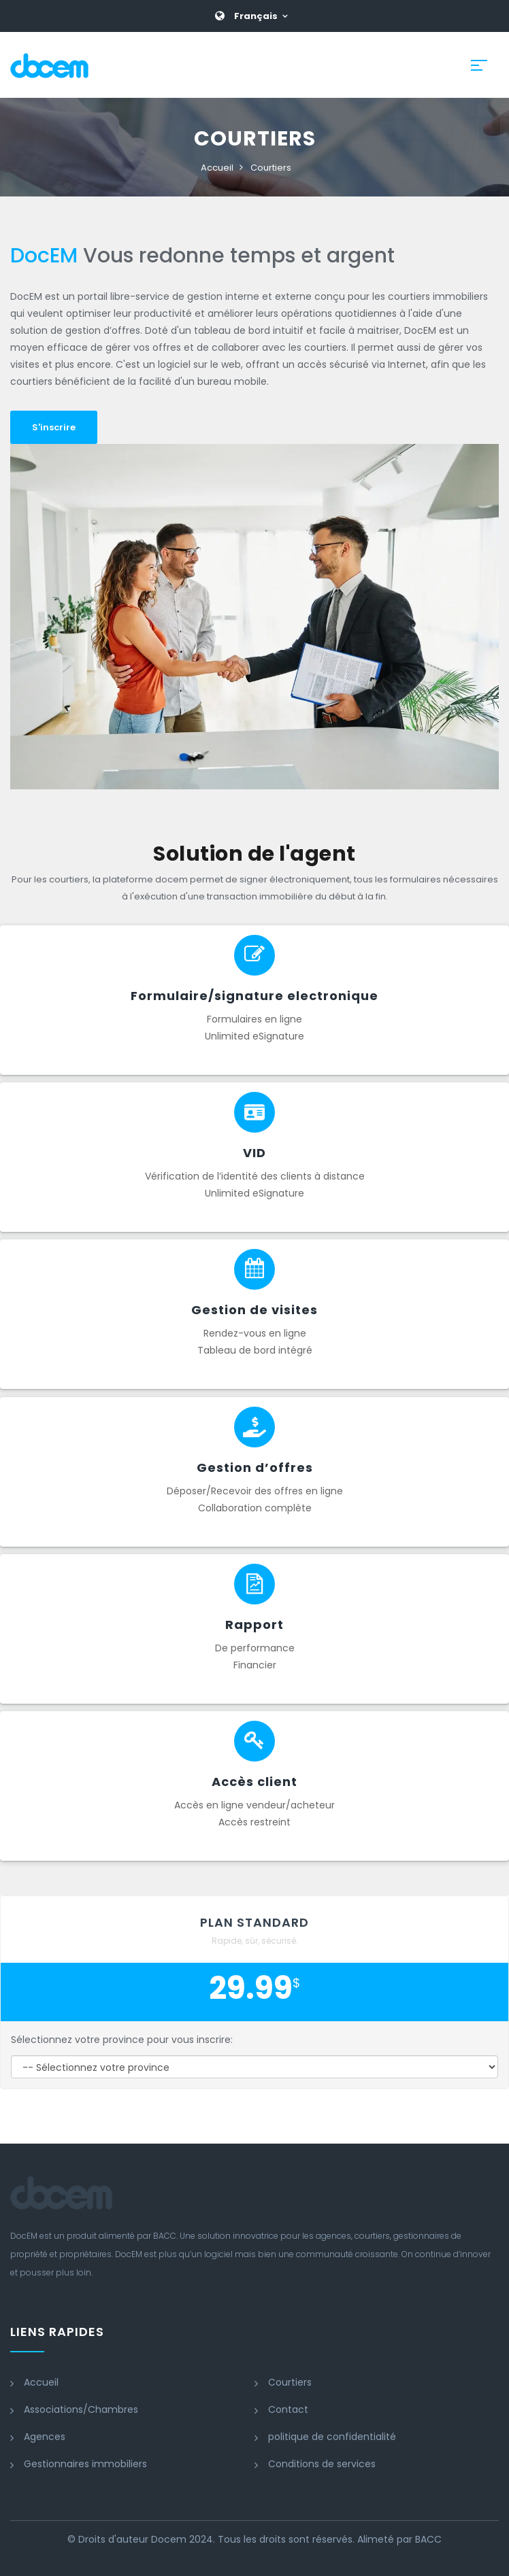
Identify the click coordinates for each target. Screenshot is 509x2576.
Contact (288, 2409)
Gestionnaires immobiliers (85, 2464)
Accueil (217, 167)
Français (256, 16)
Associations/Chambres (81, 2409)
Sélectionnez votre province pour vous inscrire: (122, 2039)
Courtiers (270, 167)
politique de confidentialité (332, 2436)
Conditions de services (322, 2464)
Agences (44, 2436)
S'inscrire (54, 427)
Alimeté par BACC (399, 2539)
